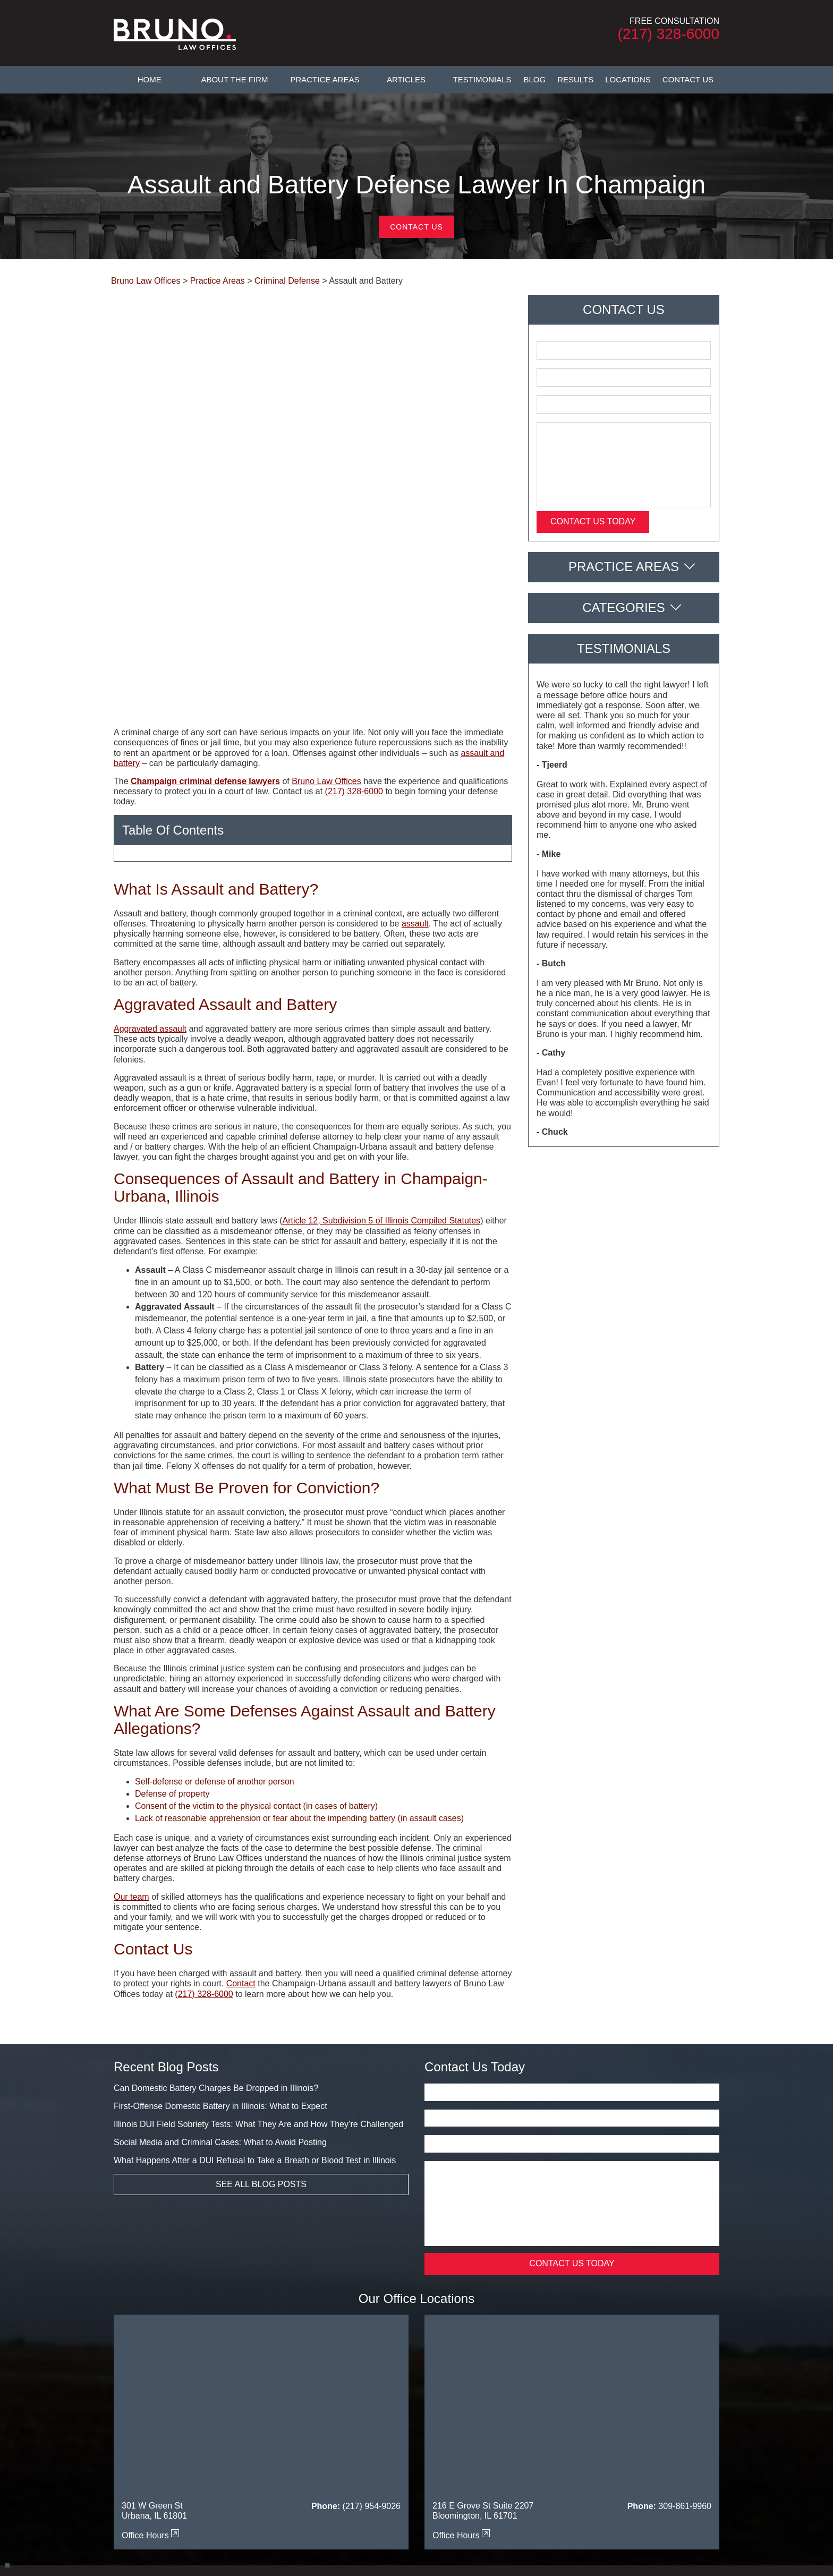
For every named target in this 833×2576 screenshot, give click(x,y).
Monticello (391, 2470)
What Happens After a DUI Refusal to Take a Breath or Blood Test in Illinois (255, 1987)
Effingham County (578, 2451)
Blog (535, 79)
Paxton (517, 2470)
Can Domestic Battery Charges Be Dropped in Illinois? (216, 1914)
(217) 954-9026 (372, 2332)
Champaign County (223, 2451)
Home (150, 79)
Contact (241, 1810)
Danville (327, 2451)
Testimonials (482, 79)
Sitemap (574, 2422)
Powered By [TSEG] (416, 2545)
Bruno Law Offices (326, 606)
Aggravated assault (150, 855)
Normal (486, 2470)
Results (575, 79)
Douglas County (462, 2451)
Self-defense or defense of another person (214, 1607)
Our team (131, 1723)
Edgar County (519, 2451)
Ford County (636, 2451)
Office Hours (150, 2361)
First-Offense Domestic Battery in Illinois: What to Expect (220, 1932)
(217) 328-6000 (668, 33)
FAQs (436, 2422)
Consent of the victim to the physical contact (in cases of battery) (256, 1632)
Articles (406, 79)
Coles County (284, 2451)
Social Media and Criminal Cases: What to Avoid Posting (220, 1968)
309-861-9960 (684, 2332)
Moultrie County (441, 2470)
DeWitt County (405, 2451)
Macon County (245, 2470)
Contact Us (687, 79)
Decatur (361, 2451)
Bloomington (163, 2451)
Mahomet (292, 2470)
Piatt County (556, 2470)
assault (415, 749)
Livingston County (184, 2470)
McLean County (341, 2470)
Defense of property (172, 1620)
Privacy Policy (618, 2422)
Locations (628, 79)
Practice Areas (324, 79)
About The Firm (234, 79)
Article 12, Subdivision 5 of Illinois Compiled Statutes (381, 1046)
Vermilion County (645, 2470)
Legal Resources (525, 2422)
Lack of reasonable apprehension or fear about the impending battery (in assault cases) (299, 1644)
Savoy (691, 2470)
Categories (623, 607)
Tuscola (597, 2470)
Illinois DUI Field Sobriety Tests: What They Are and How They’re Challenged (258, 1950)
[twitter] (414, 2499)
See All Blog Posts (261, 2010)
